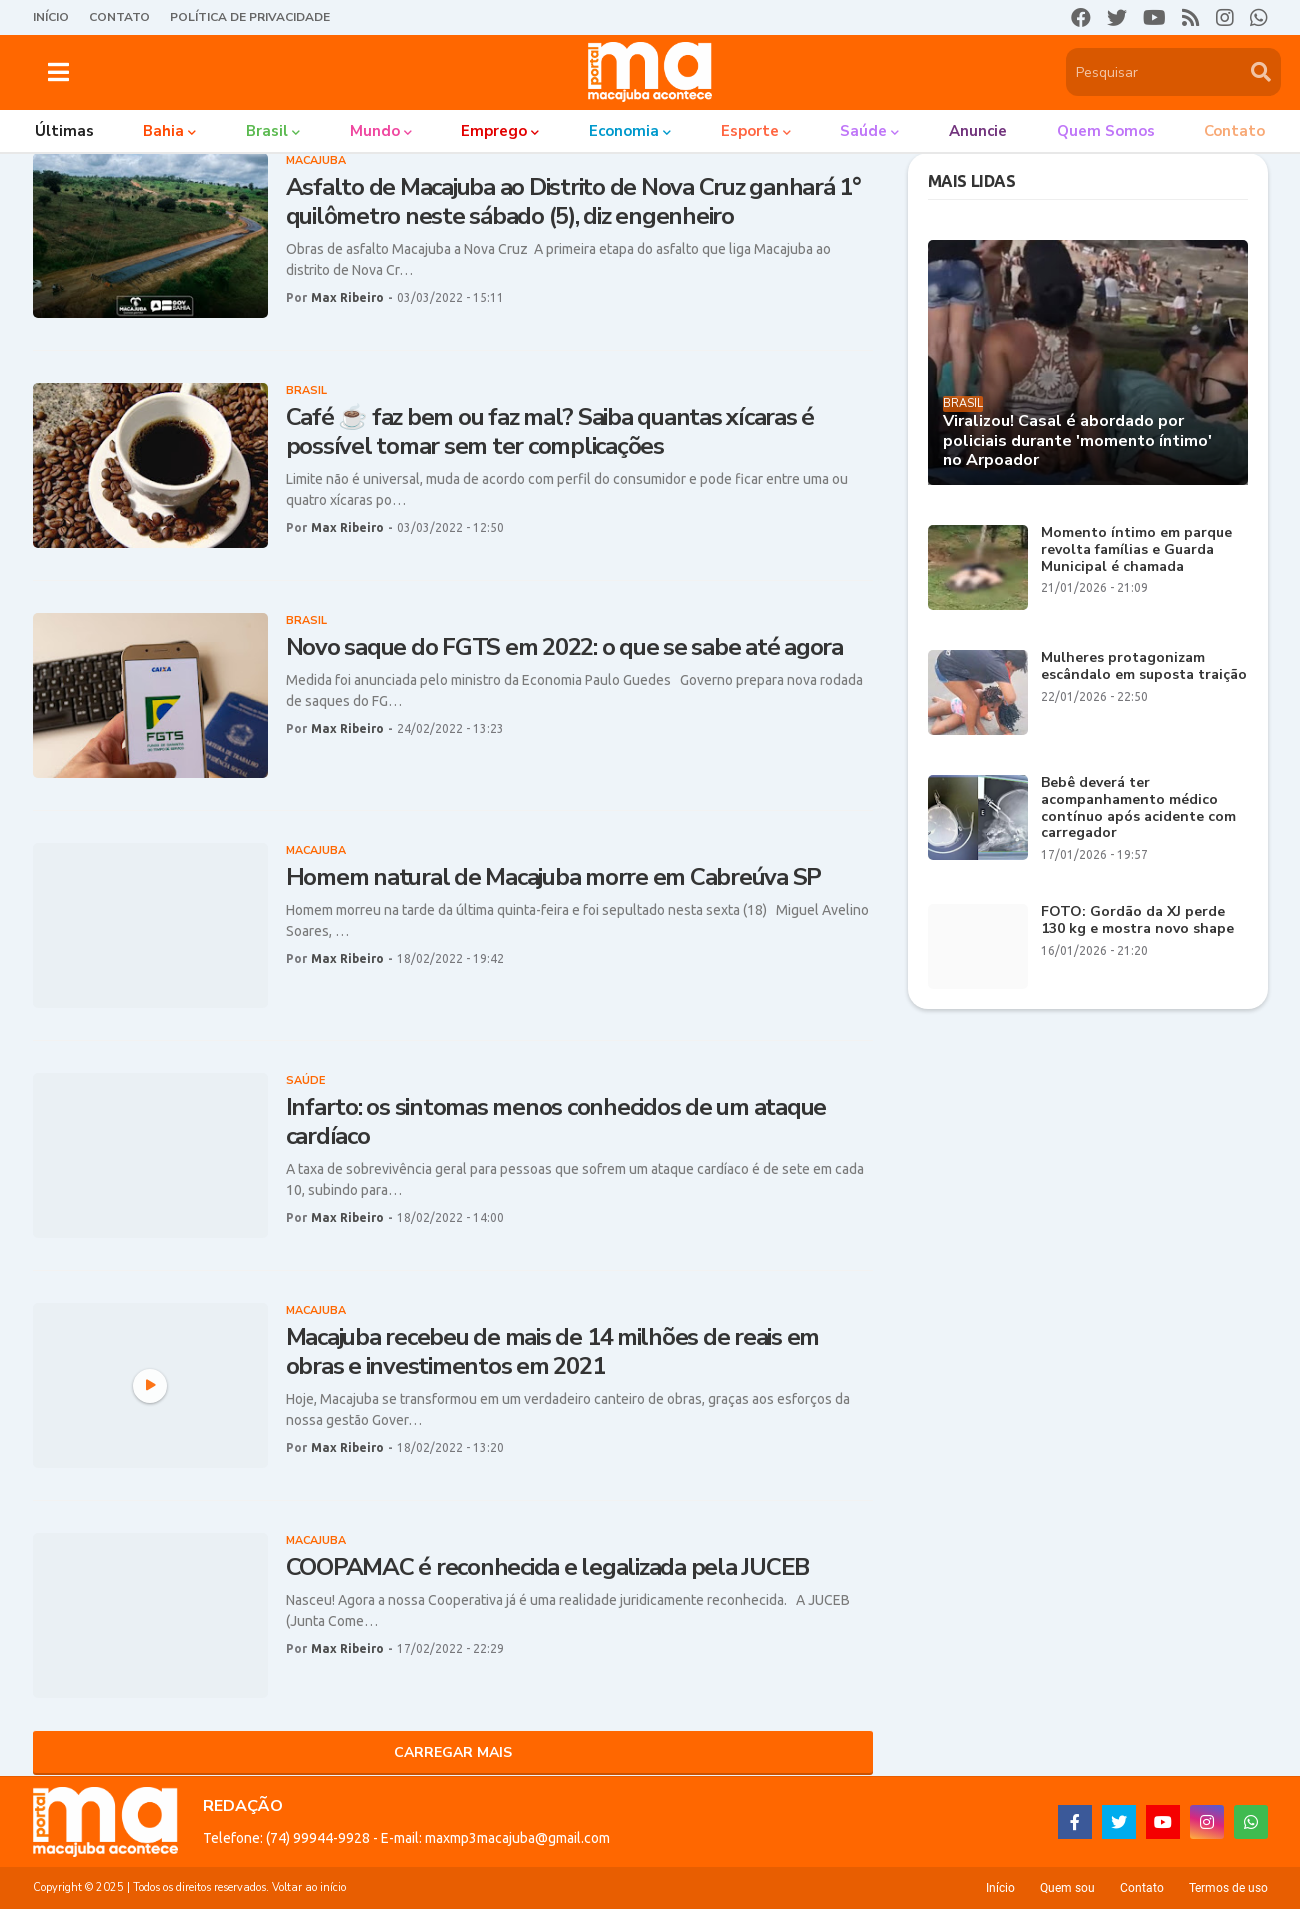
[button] (58, 72)
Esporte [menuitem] (750, 131)
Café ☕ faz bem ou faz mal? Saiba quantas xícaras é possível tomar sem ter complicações (550, 432)
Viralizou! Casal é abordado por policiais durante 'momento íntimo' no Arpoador (1077, 441)
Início (51, 17)
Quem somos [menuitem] (1106, 131)
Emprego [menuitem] (494, 131)
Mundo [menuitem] (375, 131)
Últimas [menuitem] (64, 131)
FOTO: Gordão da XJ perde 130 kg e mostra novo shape (1137, 921)
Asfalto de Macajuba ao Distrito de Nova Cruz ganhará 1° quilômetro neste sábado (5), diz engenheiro (573, 202)
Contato (119, 17)
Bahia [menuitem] (163, 131)
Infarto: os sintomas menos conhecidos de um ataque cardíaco (556, 1122)
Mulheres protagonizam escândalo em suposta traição (1144, 667)
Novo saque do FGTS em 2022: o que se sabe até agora (564, 647)
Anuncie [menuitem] (978, 131)
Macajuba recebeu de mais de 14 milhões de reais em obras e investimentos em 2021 (553, 1352)
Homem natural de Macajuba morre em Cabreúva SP (554, 877)
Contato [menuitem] (1234, 131)
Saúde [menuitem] (863, 131)
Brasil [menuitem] (267, 131)
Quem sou (1067, 1888)
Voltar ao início (309, 1887)
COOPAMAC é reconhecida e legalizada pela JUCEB (548, 1567)
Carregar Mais (453, 1752)
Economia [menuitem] (624, 131)
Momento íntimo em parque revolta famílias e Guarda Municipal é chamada (1136, 550)
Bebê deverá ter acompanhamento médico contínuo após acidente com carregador (1138, 808)
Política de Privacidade (250, 17)
